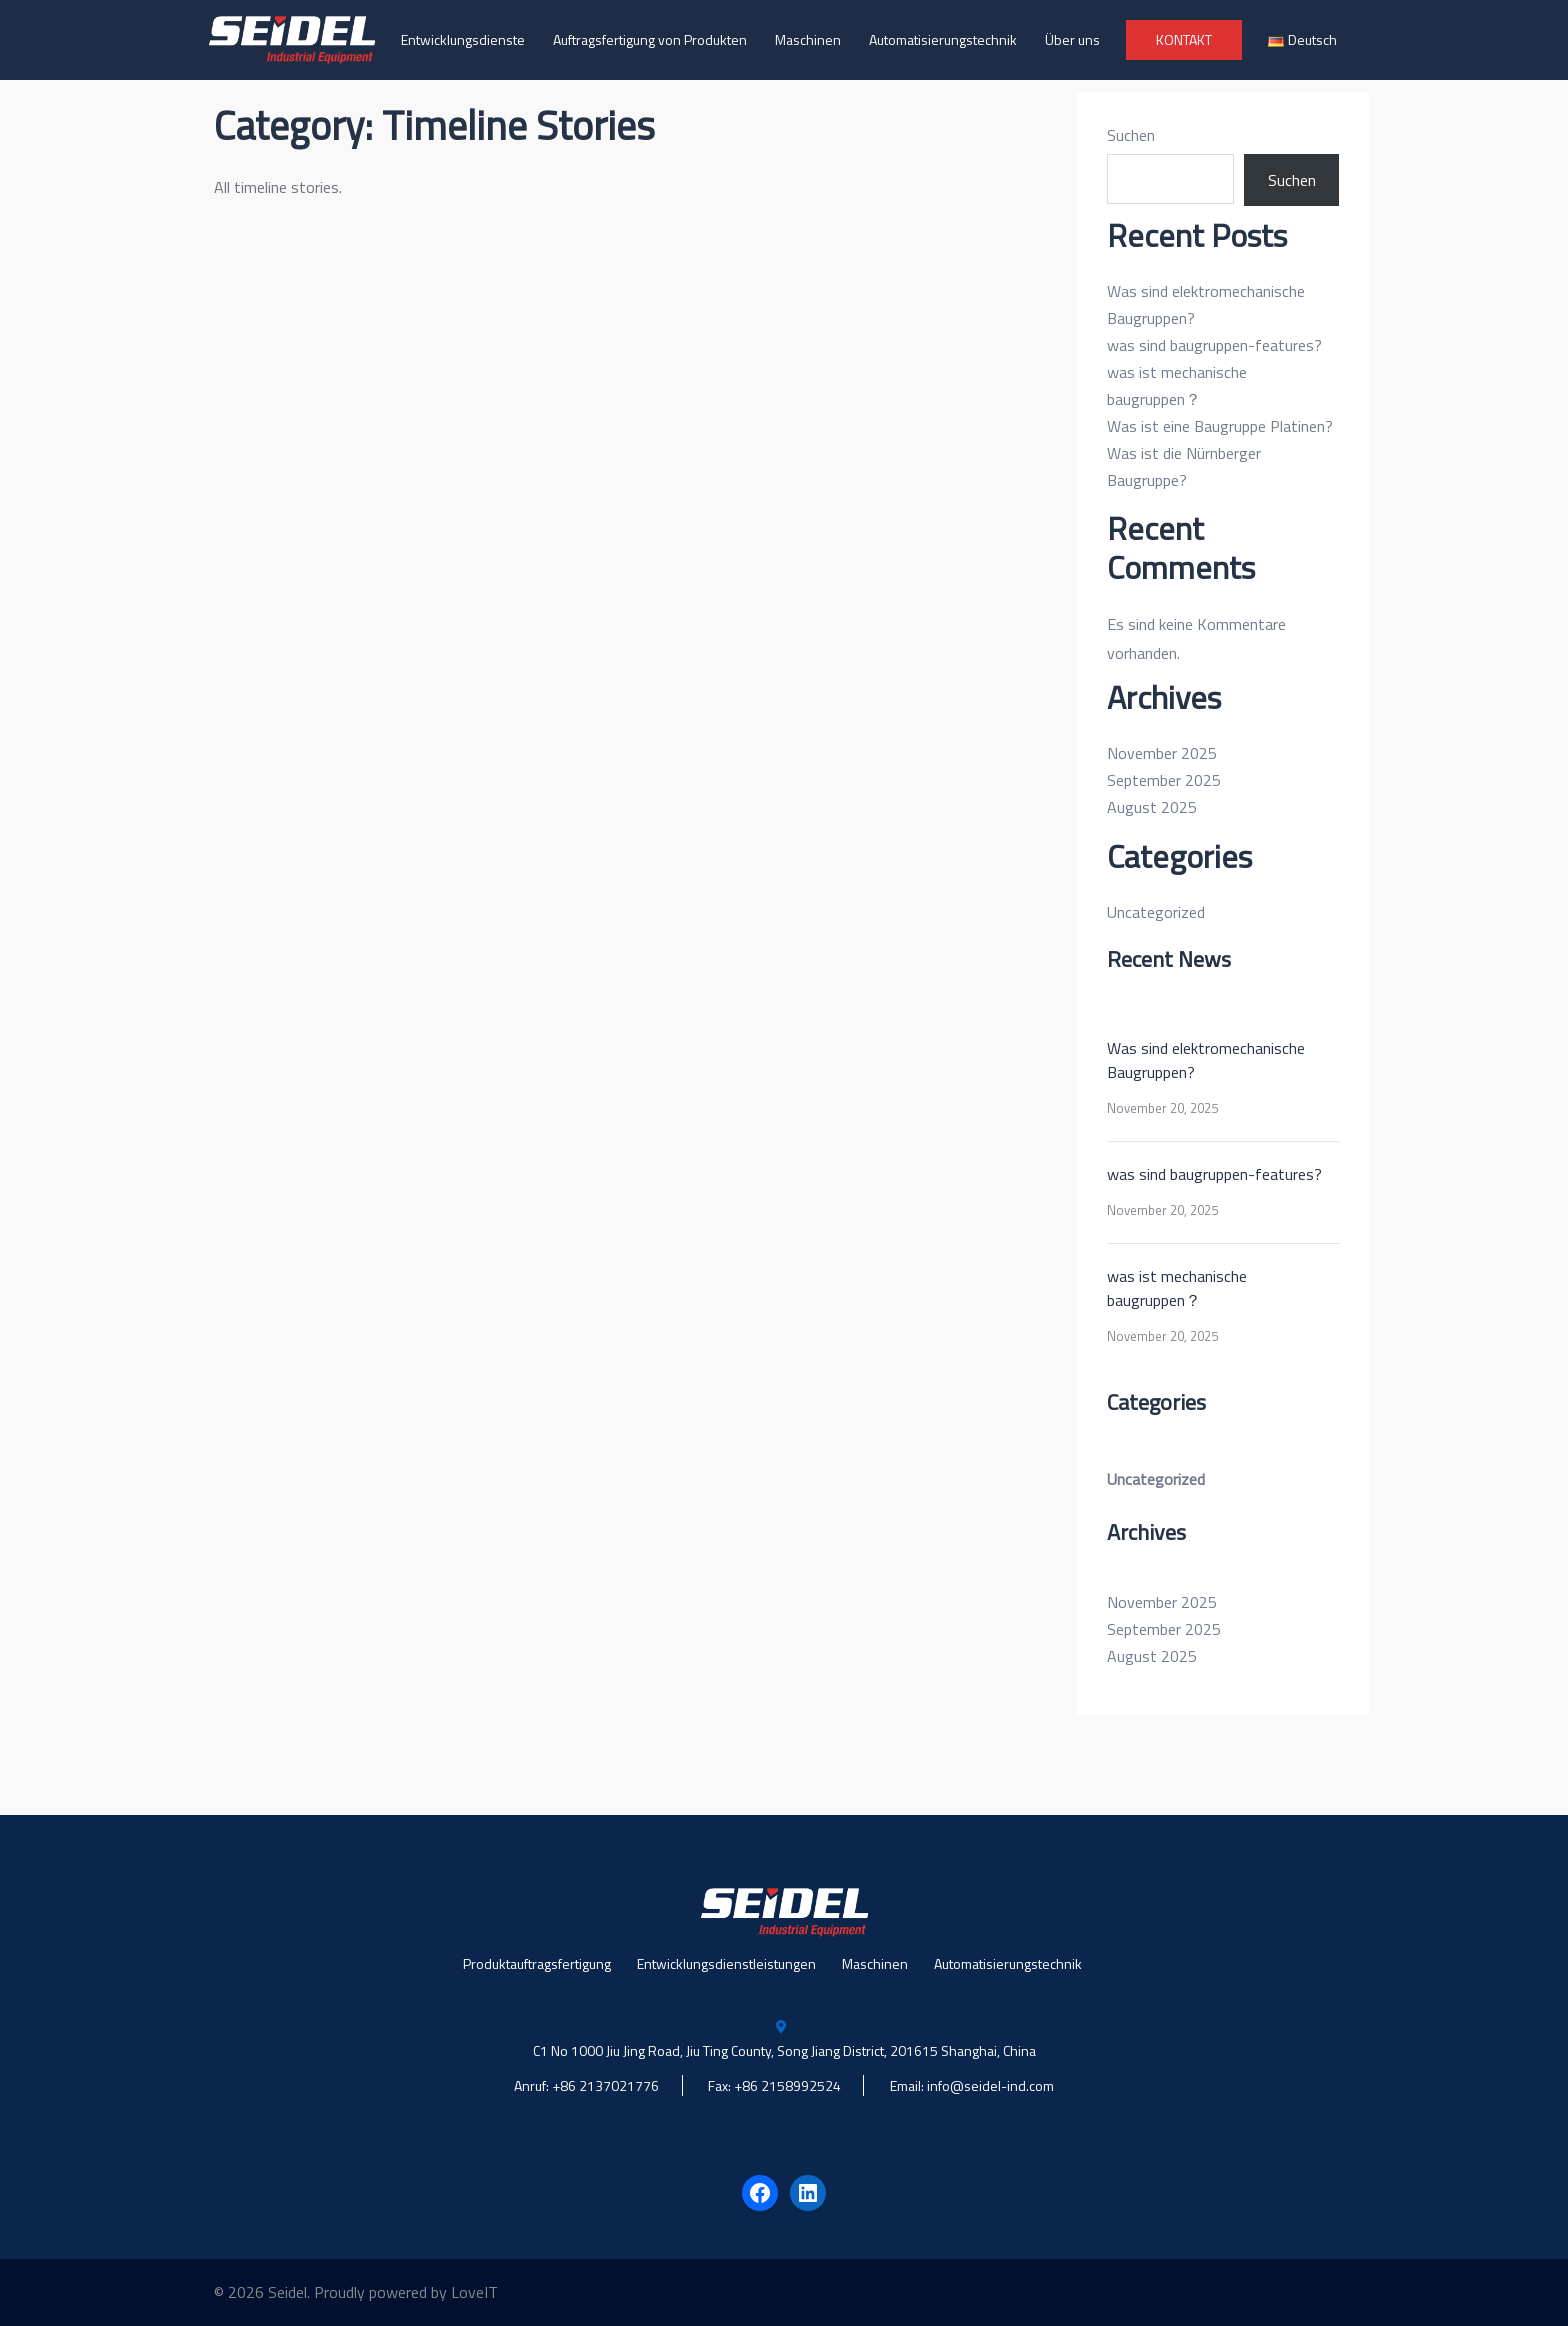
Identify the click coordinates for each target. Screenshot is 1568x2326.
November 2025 (1162, 753)
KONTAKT (1184, 39)
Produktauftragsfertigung (537, 1963)
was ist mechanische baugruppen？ (1177, 1288)
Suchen (1131, 135)
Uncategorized (1156, 912)
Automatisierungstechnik (943, 39)
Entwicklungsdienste (463, 39)
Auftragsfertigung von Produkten (650, 39)
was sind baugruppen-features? (1214, 345)
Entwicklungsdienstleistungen (726, 1963)
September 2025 (1164, 780)
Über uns (1072, 39)
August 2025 (1152, 807)
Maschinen (808, 39)
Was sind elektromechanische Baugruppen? (1206, 1060)
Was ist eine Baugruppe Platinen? (1220, 426)
